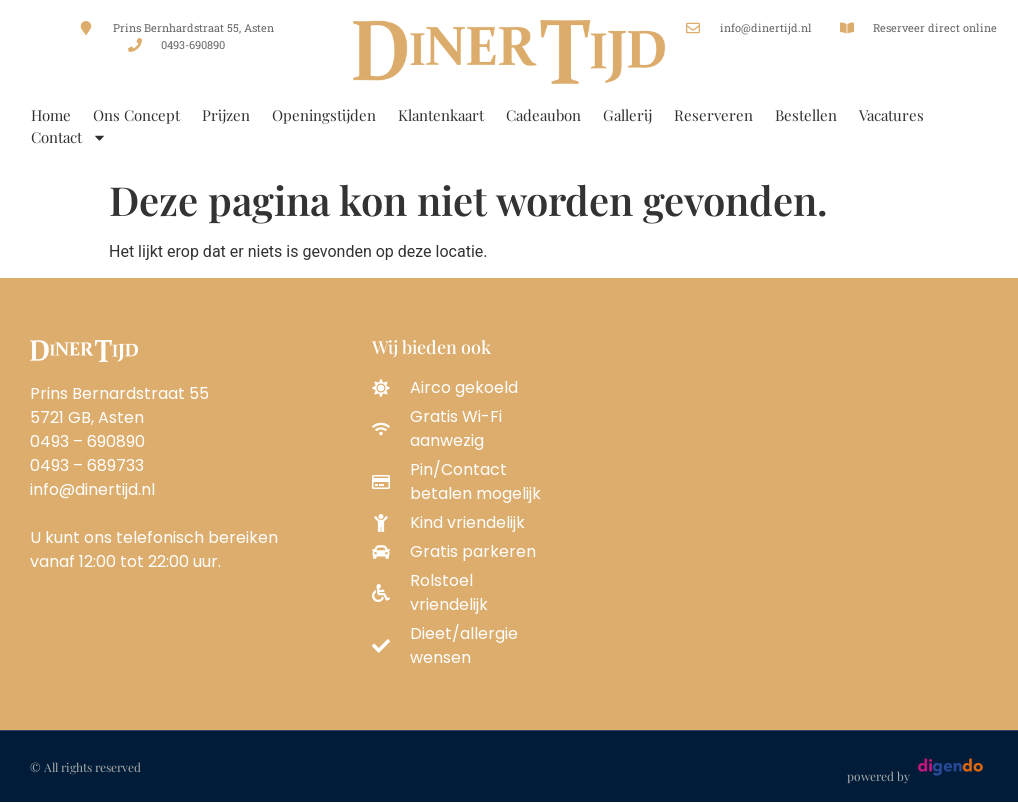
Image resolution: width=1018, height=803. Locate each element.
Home (51, 115)
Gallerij (627, 115)
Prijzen (226, 115)
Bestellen (806, 115)
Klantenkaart (441, 115)
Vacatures (891, 115)
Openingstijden (324, 115)
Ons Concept (136, 115)
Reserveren (713, 115)
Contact (69, 137)
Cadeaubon (543, 115)
